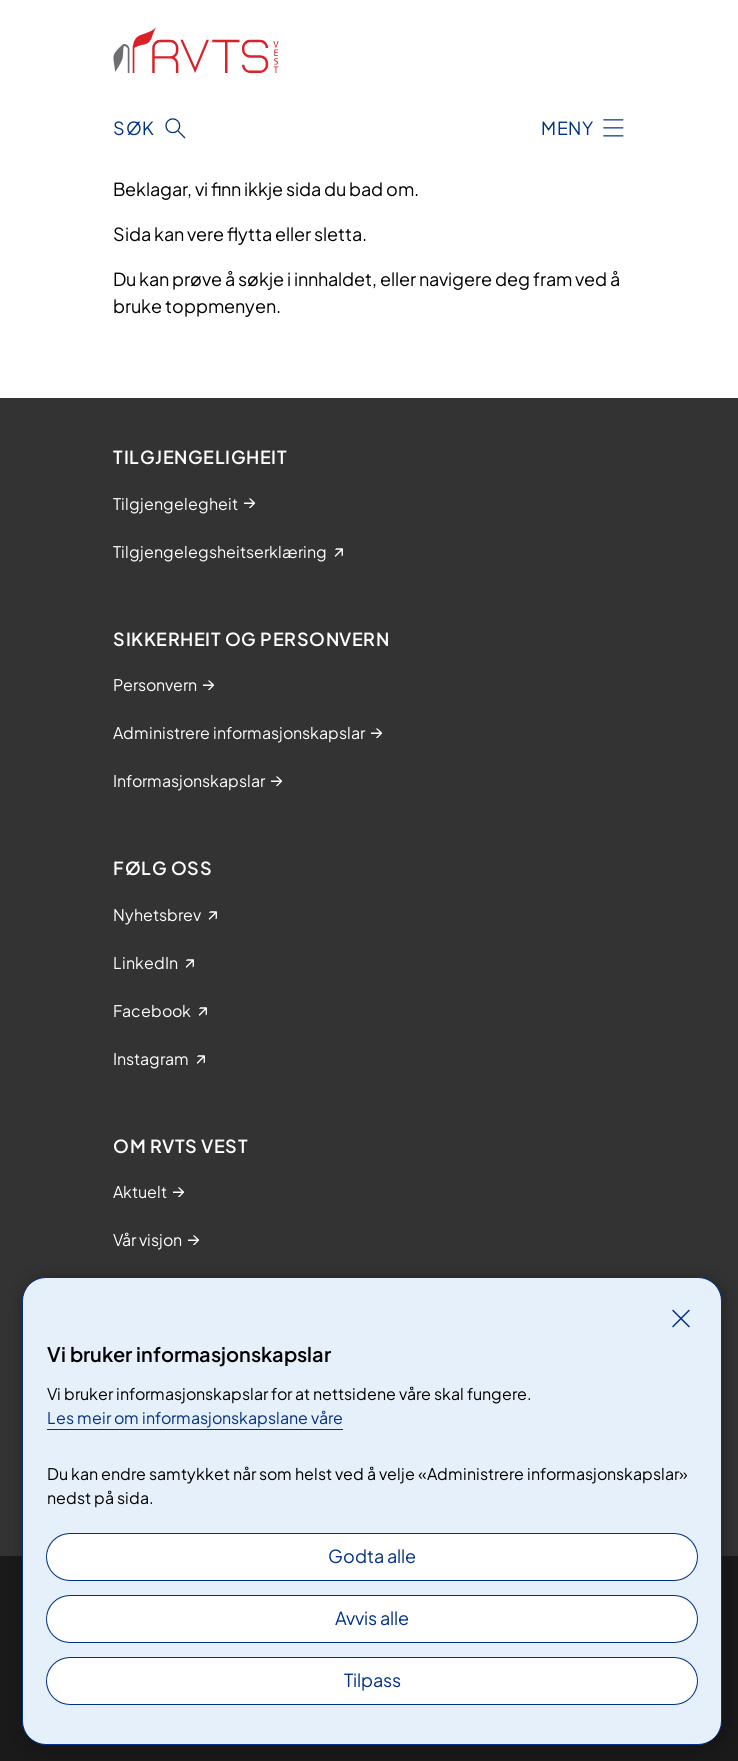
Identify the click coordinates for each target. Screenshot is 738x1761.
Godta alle (372, 1555)
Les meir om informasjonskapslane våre (195, 1417)
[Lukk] (681, 1318)
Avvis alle (372, 1617)
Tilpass (372, 1679)
